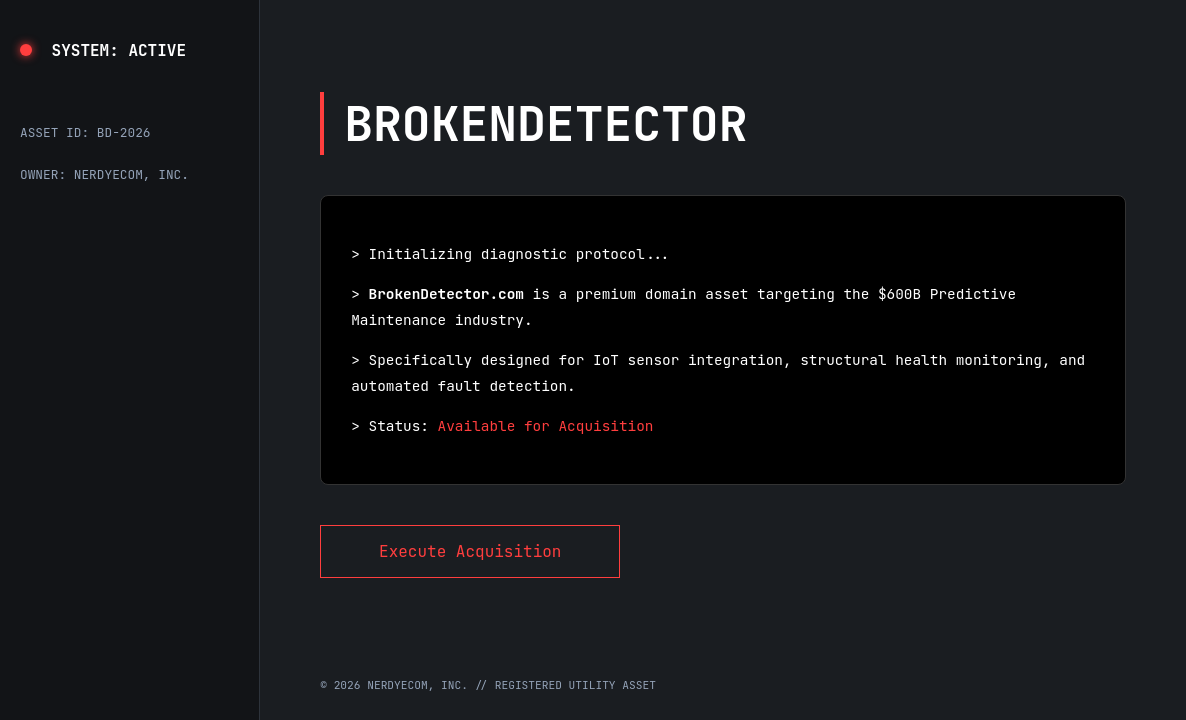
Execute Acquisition (470, 551)
